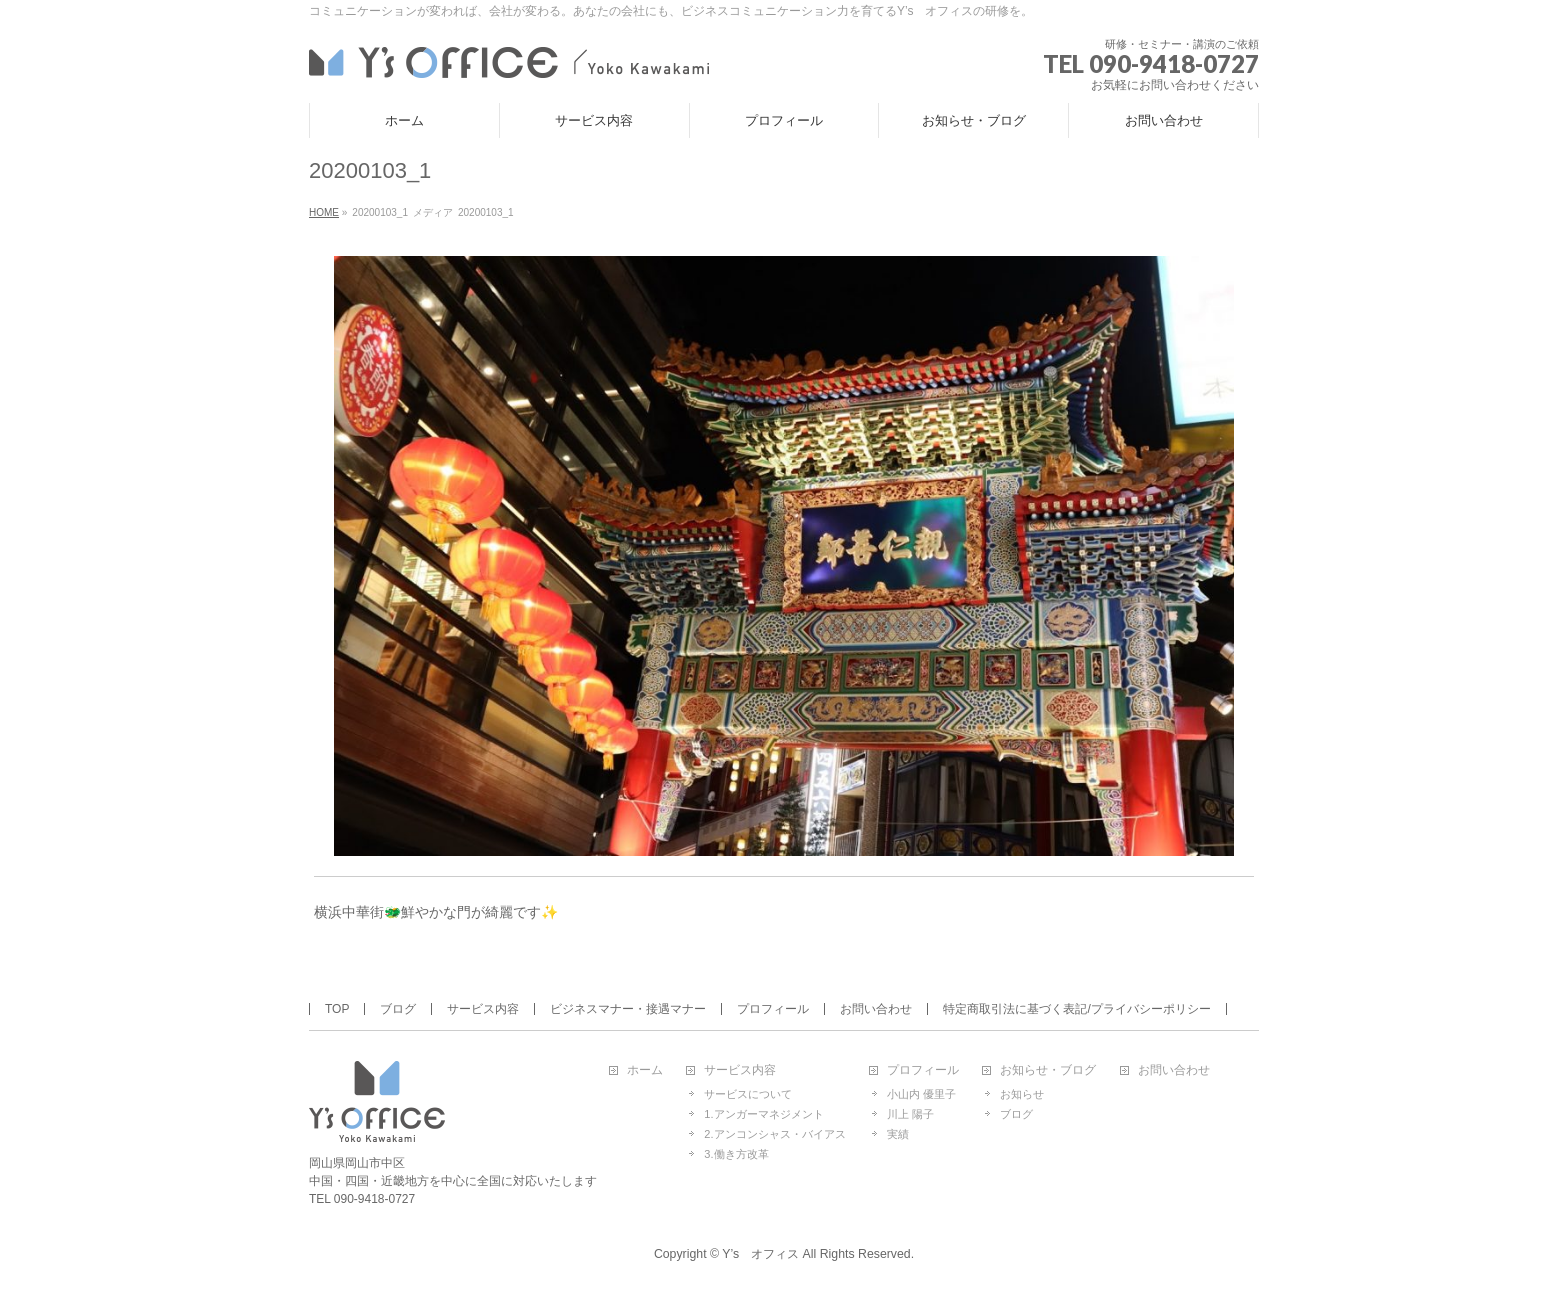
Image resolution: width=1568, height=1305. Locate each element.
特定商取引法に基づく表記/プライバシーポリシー (1076, 1009)
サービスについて (748, 1094)
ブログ (398, 1009)
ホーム (645, 1070)
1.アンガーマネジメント (763, 1114)
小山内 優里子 (921, 1094)
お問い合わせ (876, 1009)
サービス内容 (483, 1009)
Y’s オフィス (760, 1254)
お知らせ (1022, 1094)
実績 (898, 1134)
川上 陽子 (910, 1114)
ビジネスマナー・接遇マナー (628, 1009)
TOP (337, 1009)
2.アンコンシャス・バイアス (774, 1134)
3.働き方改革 (736, 1154)
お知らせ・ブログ (1048, 1070)
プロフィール (773, 1009)
